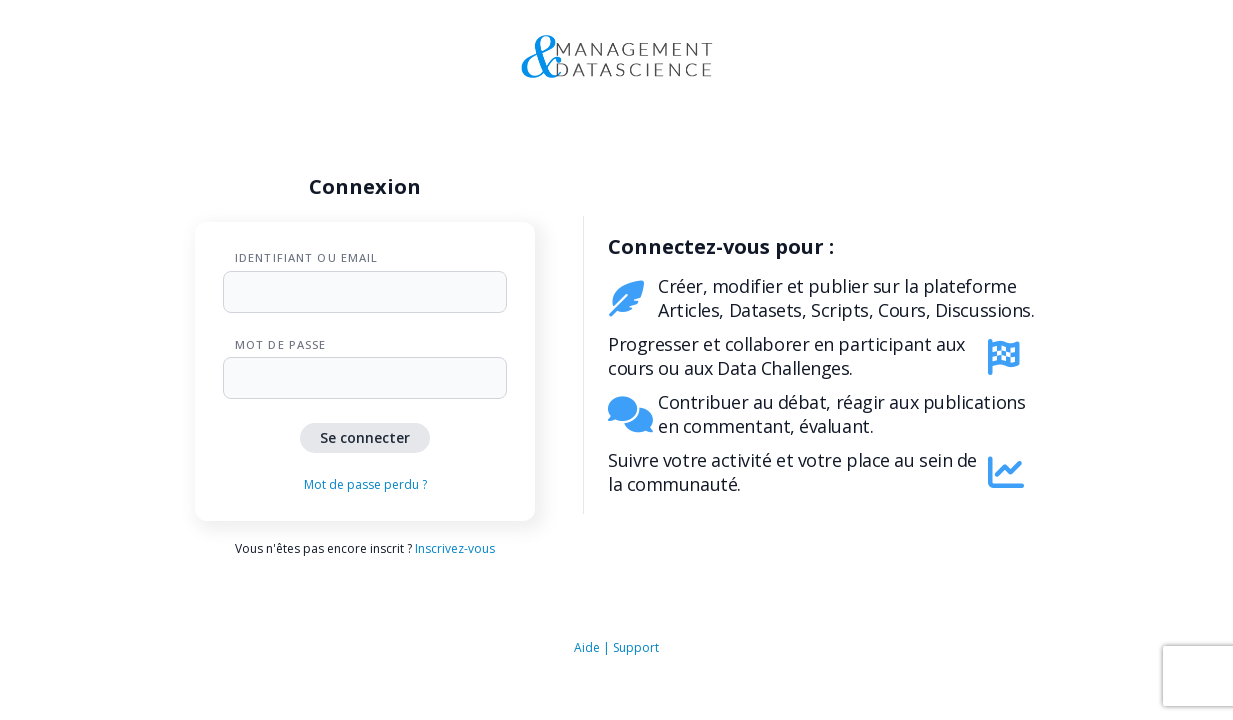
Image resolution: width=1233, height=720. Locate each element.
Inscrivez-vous (455, 548)
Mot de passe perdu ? (365, 484)
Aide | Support (616, 647)
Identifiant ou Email (306, 257)
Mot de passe (280, 344)
